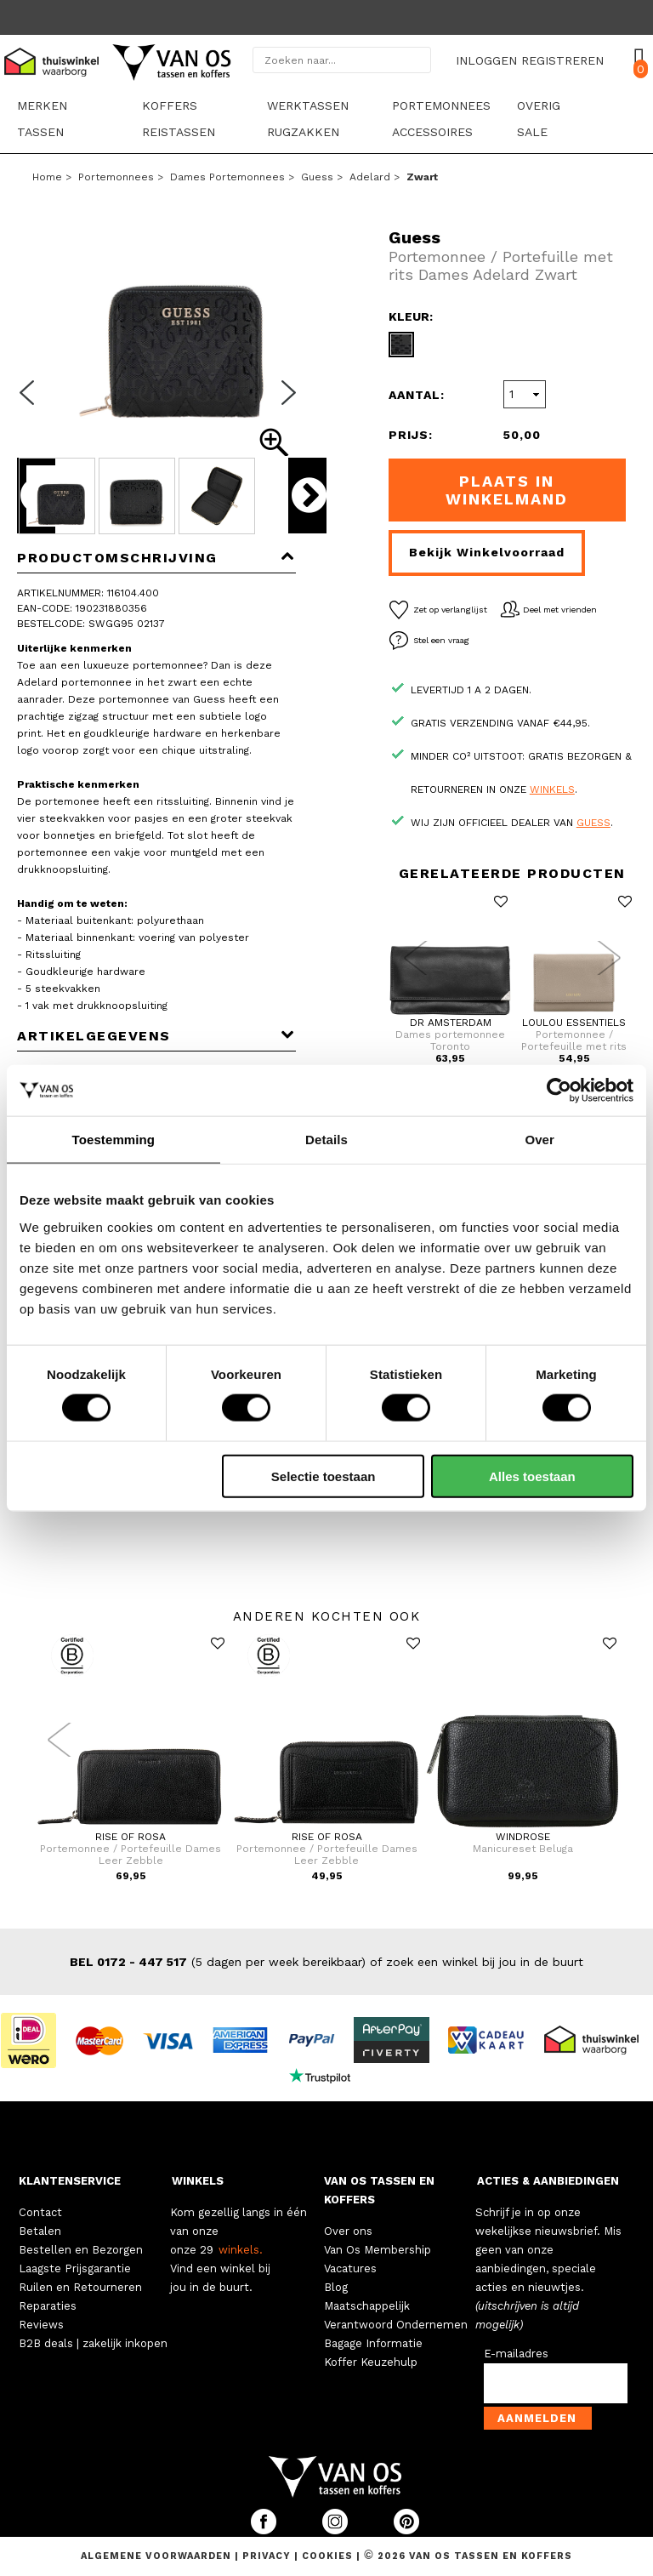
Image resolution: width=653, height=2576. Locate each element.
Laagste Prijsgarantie (75, 2268)
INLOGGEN (486, 60)
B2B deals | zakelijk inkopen (93, 2343)
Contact (40, 2212)
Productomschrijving (156, 558)
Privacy (268, 2556)
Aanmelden (536, 2418)
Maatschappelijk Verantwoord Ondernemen (396, 2315)
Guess (317, 177)
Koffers (169, 105)
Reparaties (48, 2306)
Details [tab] (326, 1139)
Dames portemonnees (227, 177)
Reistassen (178, 132)
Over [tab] (539, 1139)
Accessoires (432, 132)
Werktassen (308, 105)
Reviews (41, 2324)
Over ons (348, 2231)
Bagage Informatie (373, 2343)
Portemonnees (441, 105)
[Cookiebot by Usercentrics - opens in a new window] (559, 1090)
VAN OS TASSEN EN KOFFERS (379, 2190)
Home (47, 177)
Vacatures (350, 2268)
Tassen (40, 132)
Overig (538, 105)
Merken (42, 105)
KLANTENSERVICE (70, 2180)
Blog (336, 2287)
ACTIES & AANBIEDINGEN (548, 2180)
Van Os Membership (377, 2249)
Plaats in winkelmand (507, 490)
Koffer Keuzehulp (370, 2362)
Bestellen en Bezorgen (81, 2249)
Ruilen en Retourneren (80, 2287)
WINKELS (198, 2180)
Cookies (327, 2556)
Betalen (40, 2231)
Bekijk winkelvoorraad (487, 552)
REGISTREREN (562, 60)
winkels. (241, 2249)
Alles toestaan (532, 1475)
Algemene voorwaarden (158, 2556)
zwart (422, 177)
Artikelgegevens (156, 1036)
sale (532, 132)
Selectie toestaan (323, 1475)
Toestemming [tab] (114, 1139)
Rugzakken (303, 132)
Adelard (369, 177)
